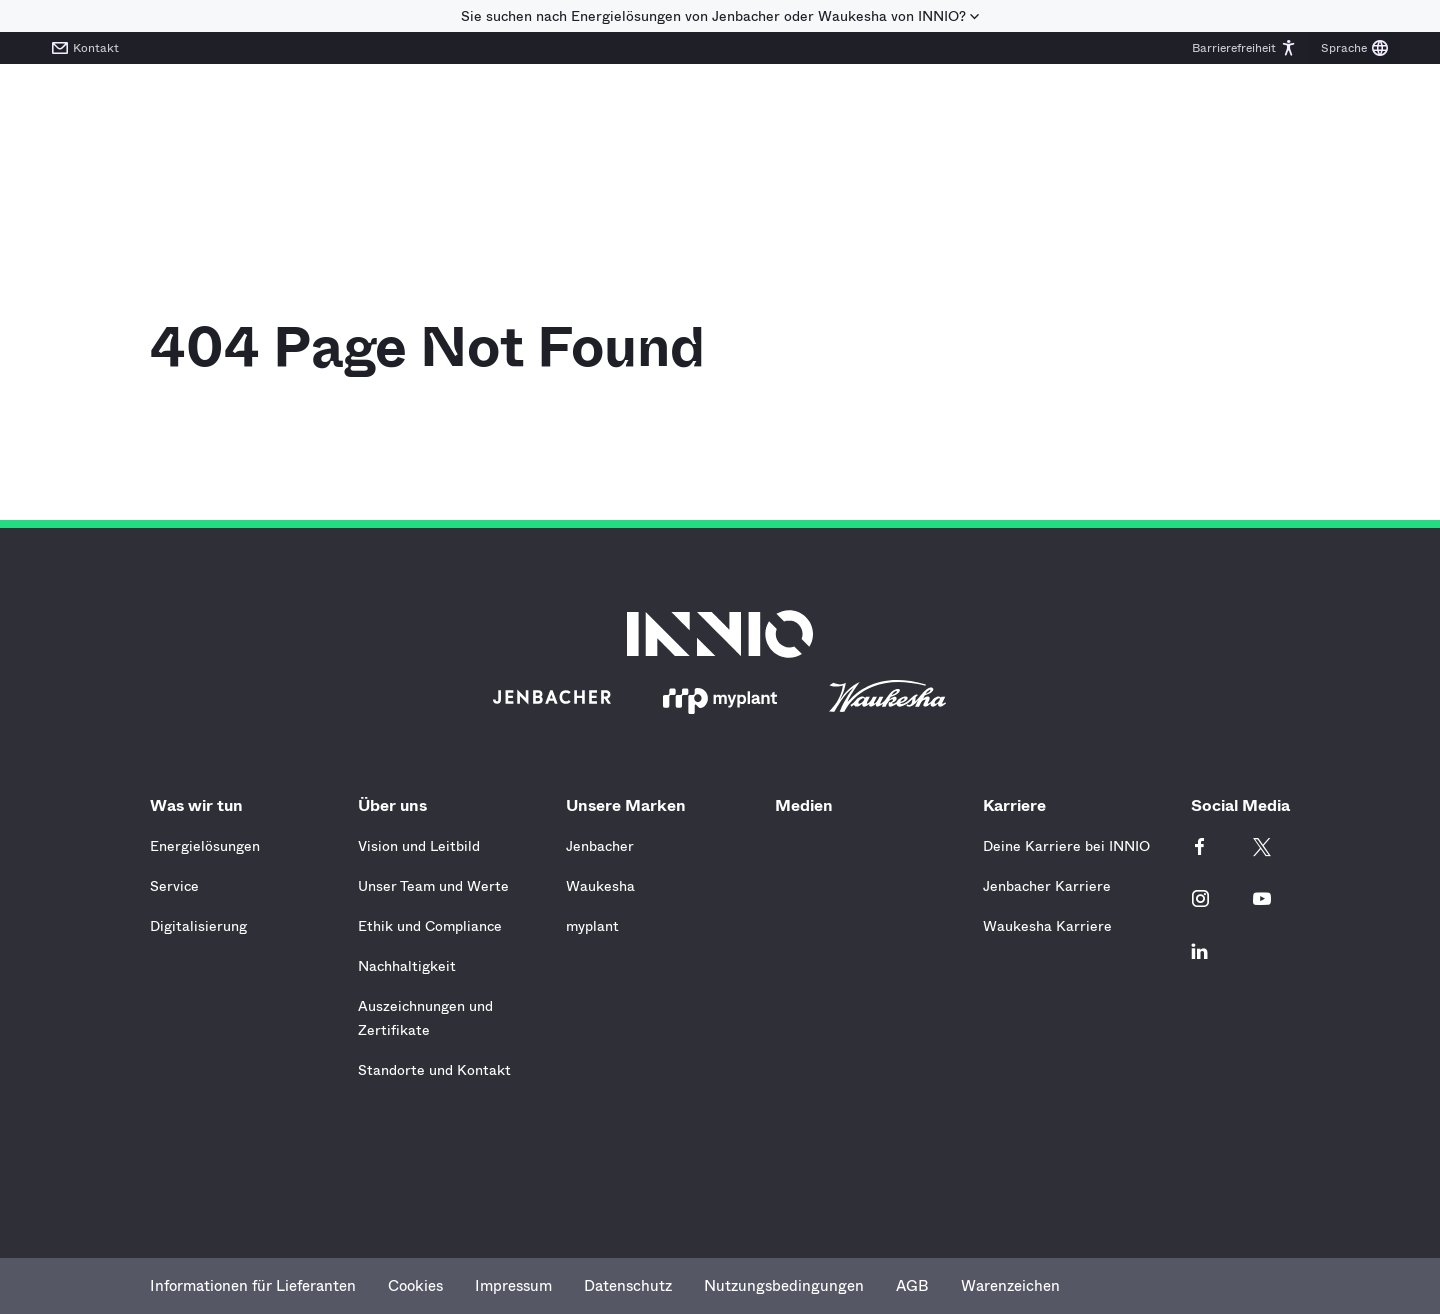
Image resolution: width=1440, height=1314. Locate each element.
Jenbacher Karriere (1047, 886)
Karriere (1019, 805)
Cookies (415, 1286)
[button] (1244, 48)
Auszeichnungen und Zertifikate (425, 1018)
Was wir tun (201, 805)
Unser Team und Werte (433, 886)
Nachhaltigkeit (407, 966)
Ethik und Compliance (430, 926)
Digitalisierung (198, 926)
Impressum (513, 1286)
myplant (592, 926)
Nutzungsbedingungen (784, 1286)
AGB (912, 1286)
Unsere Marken (631, 805)
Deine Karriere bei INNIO (1066, 846)
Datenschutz (628, 1286)
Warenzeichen (1010, 1286)
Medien (804, 805)
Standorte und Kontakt (434, 1070)
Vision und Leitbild (419, 846)
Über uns (397, 805)
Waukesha (600, 886)
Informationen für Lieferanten (253, 1286)
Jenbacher (600, 846)
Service (174, 886)
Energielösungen (205, 846)
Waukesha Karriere (1047, 926)
